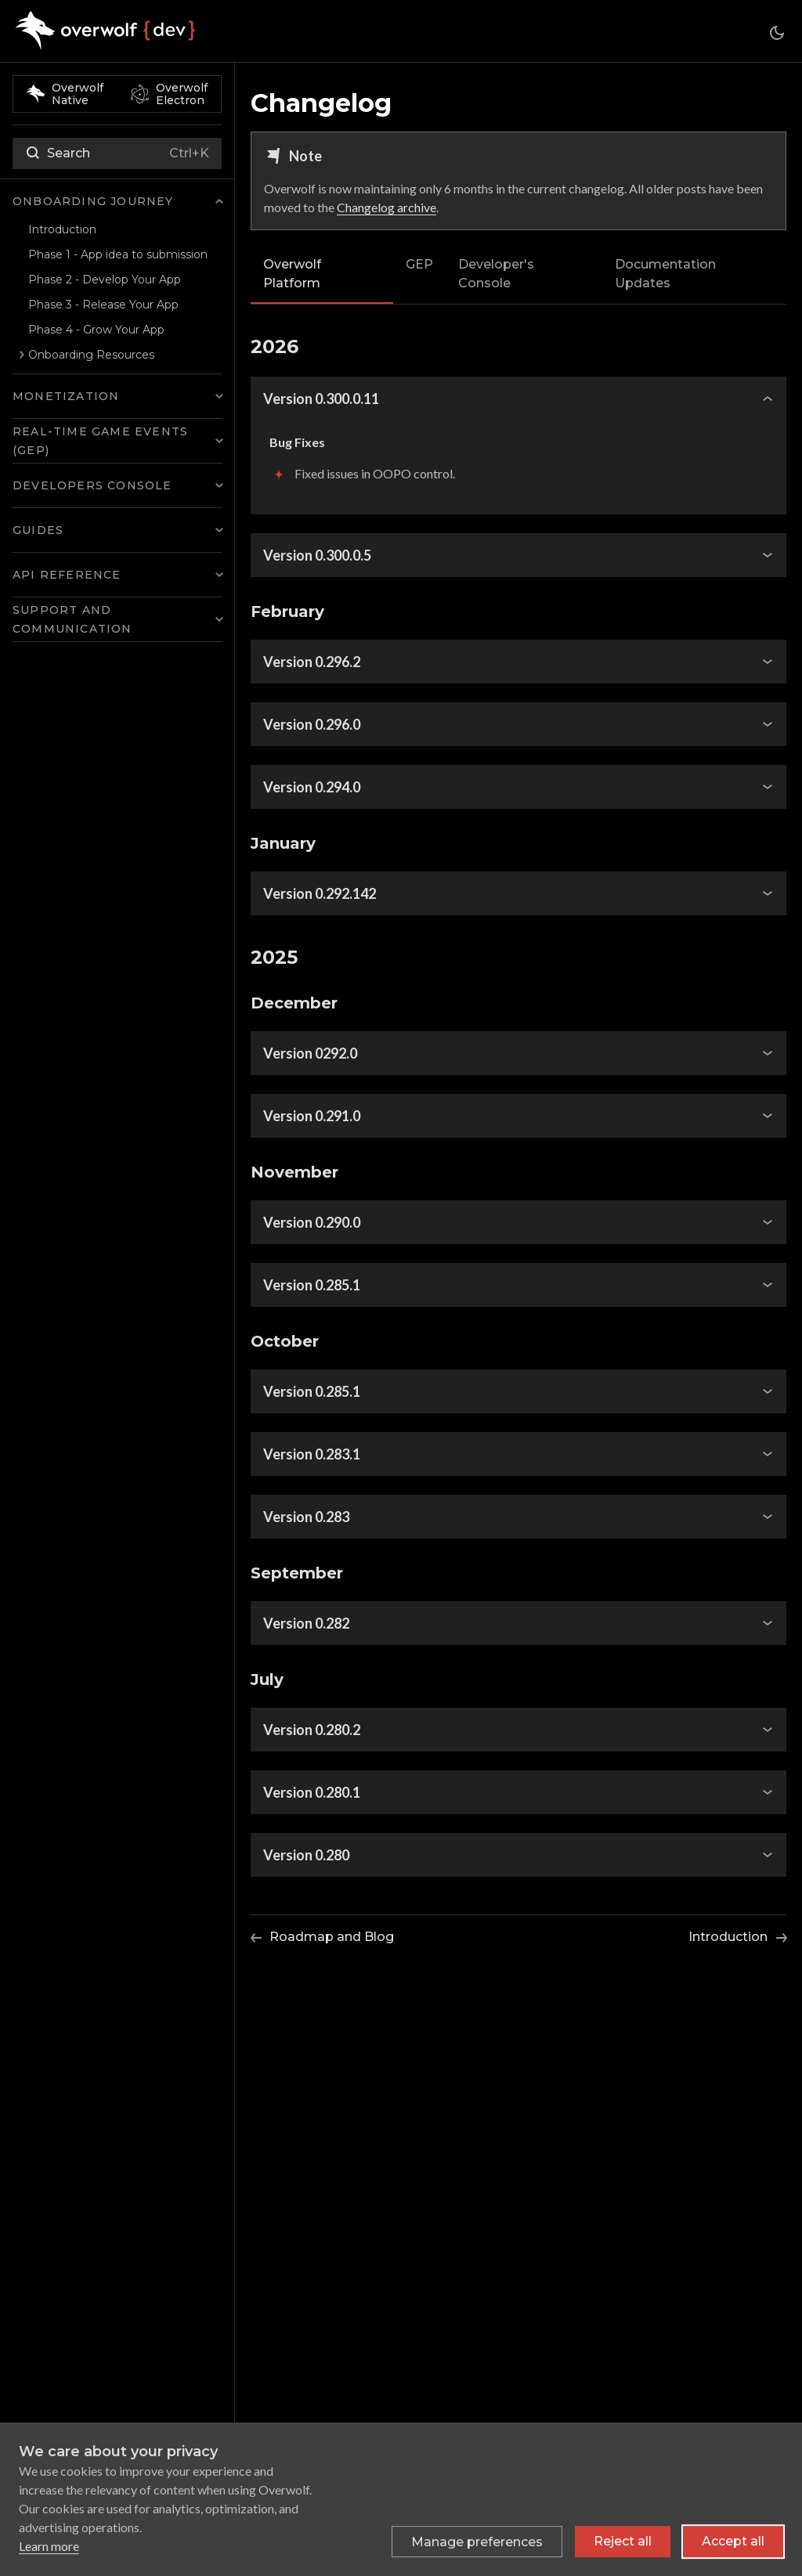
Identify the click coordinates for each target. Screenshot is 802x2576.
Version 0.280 (306, 1854)
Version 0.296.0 (311, 724)
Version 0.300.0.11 (321, 398)
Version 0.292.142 (319, 893)
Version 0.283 (306, 1516)
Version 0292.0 (310, 1053)
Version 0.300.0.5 (317, 555)
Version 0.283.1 (311, 1454)
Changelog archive (386, 207)
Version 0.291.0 (311, 1115)
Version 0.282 (306, 1623)
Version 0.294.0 (311, 787)
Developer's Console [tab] (496, 273)
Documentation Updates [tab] (665, 273)
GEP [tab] (419, 264)
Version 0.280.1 (311, 1792)
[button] (117, 201)
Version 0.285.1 (311, 1284)
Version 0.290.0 (311, 1222)
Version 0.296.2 (311, 661)
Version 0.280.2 (311, 1729)
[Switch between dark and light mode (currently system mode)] (777, 33)
